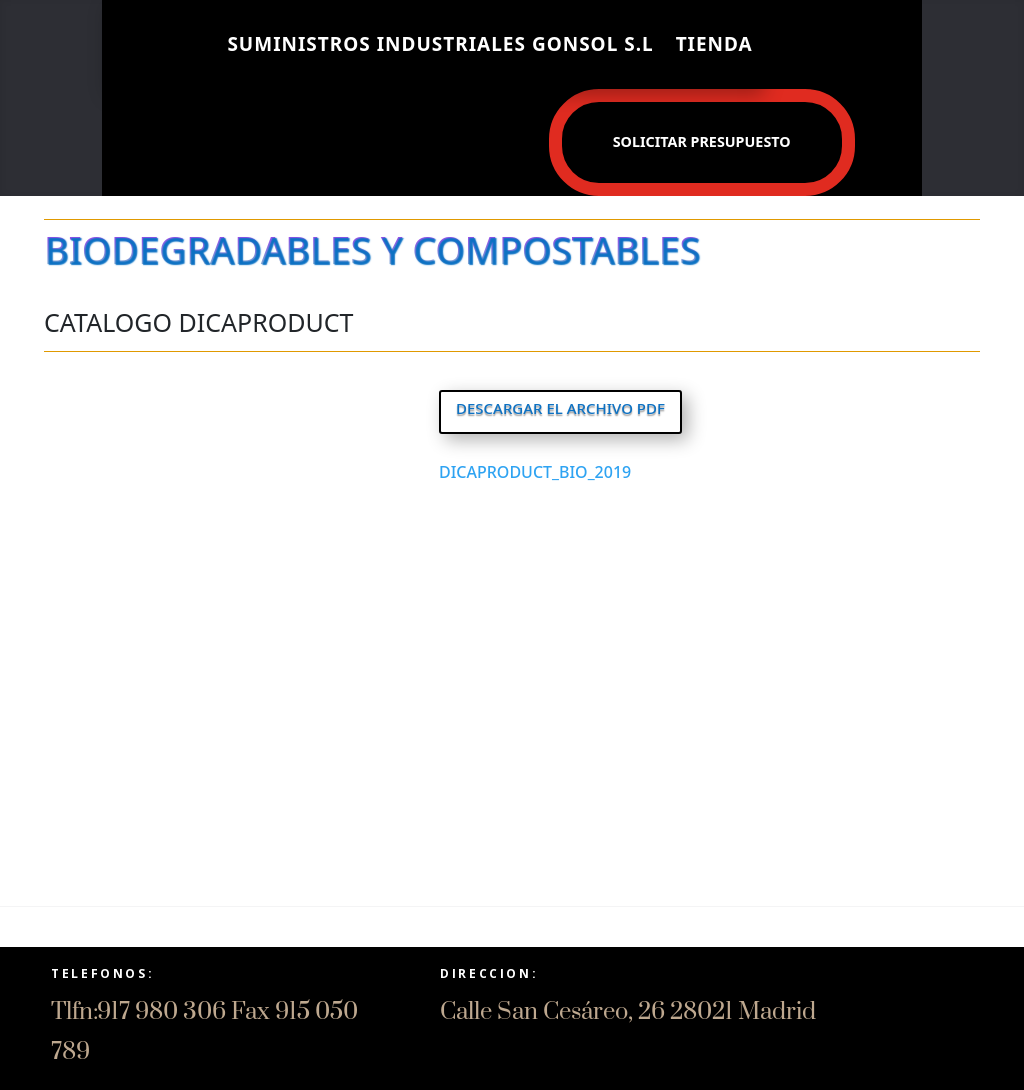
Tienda (714, 44)
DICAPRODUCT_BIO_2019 (535, 472)
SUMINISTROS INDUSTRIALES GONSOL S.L (440, 44)
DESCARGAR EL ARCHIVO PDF (560, 408)
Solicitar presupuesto (702, 141)
